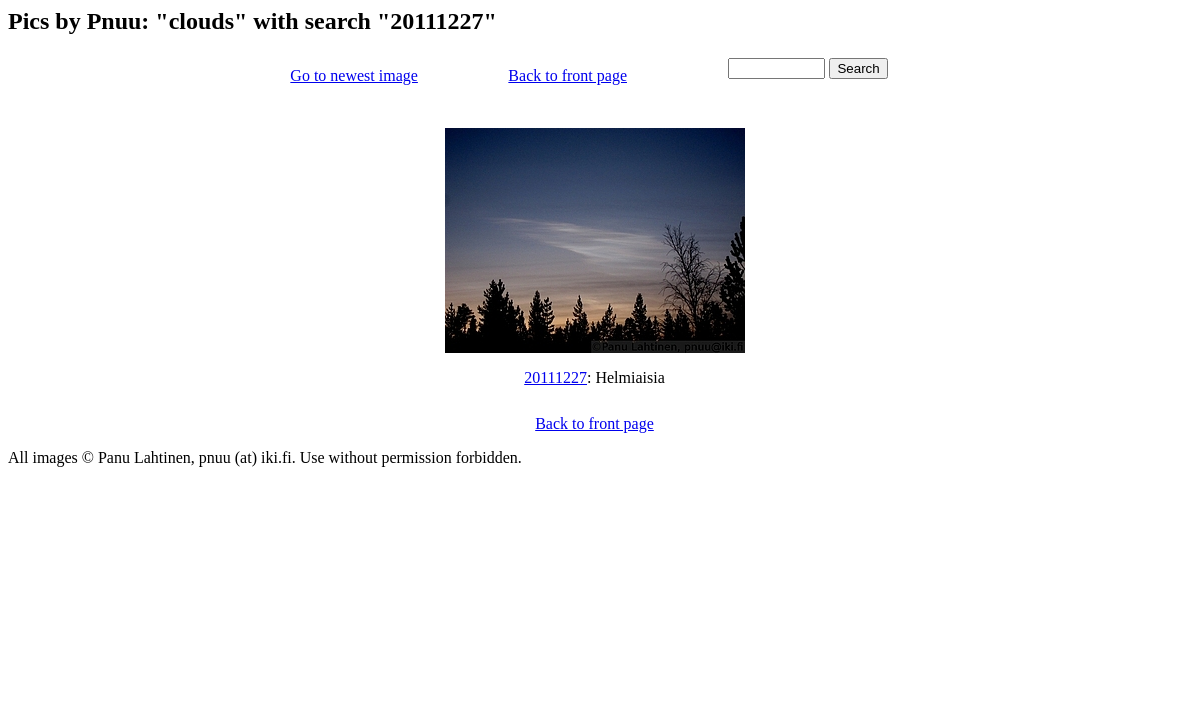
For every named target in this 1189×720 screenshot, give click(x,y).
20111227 (555, 377)
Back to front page (567, 75)
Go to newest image (354, 75)
